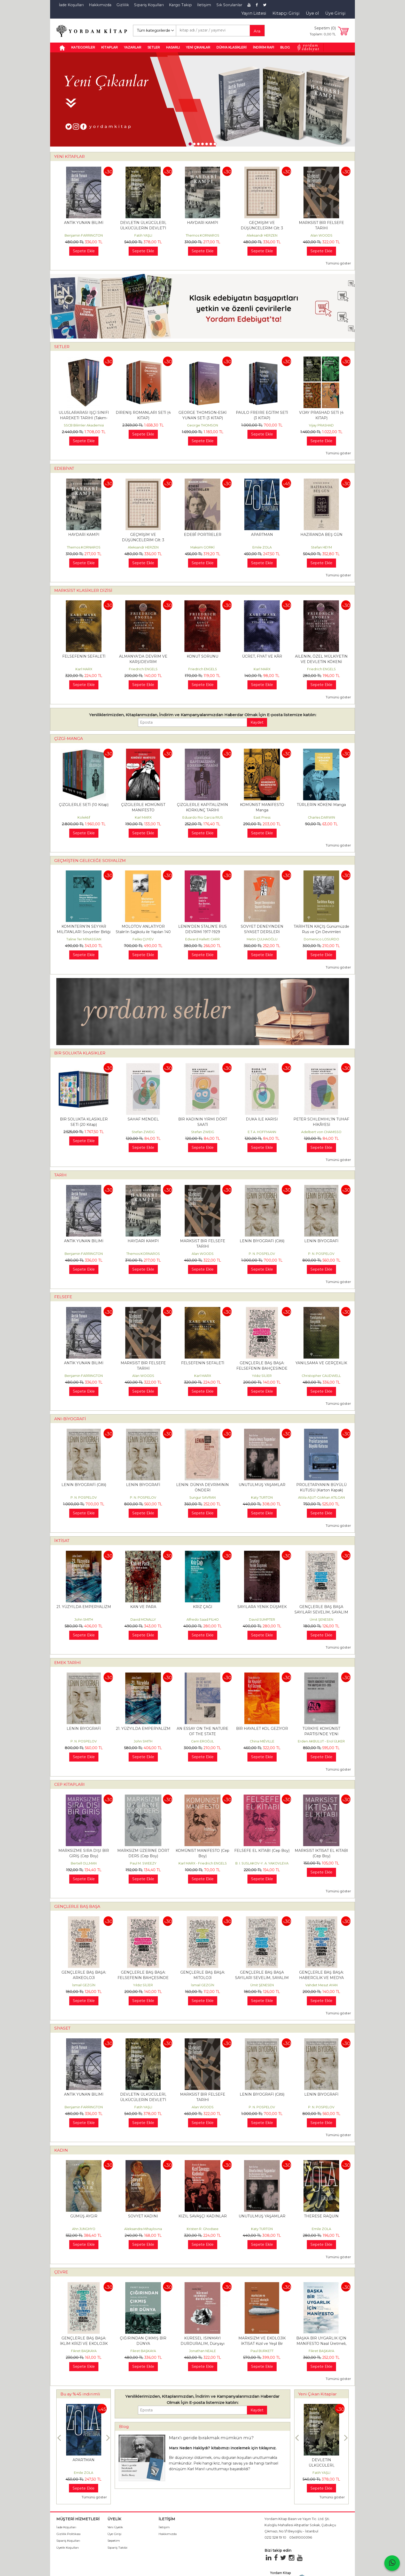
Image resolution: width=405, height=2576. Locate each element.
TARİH (60, 1175)
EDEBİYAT (64, 468)
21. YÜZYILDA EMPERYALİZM (84, 1606)
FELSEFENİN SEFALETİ (83, 656)
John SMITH (83, 1619)
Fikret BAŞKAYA (84, 2351)
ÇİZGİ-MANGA (68, 738)
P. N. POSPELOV (262, 1254)
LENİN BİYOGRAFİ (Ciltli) (262, 1241)
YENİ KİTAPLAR (69, 156)
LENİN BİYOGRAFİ (321, 1241)
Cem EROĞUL (202, 1741)
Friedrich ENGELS (143, 669)
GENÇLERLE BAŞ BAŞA (77, 1906)
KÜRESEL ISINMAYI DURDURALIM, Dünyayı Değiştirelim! (202, 2343)
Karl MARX (83, 669)
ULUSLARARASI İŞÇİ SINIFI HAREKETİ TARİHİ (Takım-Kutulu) (84, 418)
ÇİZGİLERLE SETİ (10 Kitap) (83, 804)
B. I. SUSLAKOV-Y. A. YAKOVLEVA (262, 1863)
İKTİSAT (61, 1540)
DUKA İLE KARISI (262, 1119)
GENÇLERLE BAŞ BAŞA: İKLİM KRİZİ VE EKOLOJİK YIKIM (84, 2343)
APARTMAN (262, 534)
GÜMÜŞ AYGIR (83, 2216)
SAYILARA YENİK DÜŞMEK (262, 1606)
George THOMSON (202, 425)
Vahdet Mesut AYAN (321, 1985)
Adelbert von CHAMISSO (321, 1132)
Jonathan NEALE (202, 2351)
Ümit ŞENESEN (321, 1619)
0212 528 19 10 (275, 2537)
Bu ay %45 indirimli (80, 2394)
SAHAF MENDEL (143, 1119)
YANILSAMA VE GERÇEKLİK (321, 1363)
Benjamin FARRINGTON (84, 235)
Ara (257, 31)
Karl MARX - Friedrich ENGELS (202, 1863)
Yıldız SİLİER (262, 1376)
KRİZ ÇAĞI (202, 1606)
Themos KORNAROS (202, 235)
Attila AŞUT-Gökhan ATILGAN (321, 1497)
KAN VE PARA (143, 1606)
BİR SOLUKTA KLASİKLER (79, 1053)
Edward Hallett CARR (202, 939)
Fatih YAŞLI (143, 235)
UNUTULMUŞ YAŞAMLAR (262, 1484)
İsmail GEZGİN (83, 1985)
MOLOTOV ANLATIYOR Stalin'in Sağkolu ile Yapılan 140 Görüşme (143, 932)
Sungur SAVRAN (202, 1497)
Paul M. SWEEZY (143, 1863)
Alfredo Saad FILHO (202, 1619)
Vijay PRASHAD (321, 425)
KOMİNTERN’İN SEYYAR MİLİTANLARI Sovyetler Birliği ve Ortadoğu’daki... (84, 932)
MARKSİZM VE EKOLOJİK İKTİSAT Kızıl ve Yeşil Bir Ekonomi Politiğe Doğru (262, 2343)
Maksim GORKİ (202, 547)
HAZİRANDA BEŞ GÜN (321, 534)
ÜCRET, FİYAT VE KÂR (262, 656)
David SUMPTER (262, 1619)
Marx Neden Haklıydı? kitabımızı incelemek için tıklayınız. (222, 2448)
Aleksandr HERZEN (262, 235)
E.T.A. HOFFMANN (262, 1132)
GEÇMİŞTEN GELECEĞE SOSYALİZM (90, 860)
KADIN (61, 2150)
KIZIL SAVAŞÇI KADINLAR (202, 2216)
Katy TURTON (262, 1497)
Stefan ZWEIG (143, 1132)
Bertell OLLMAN (84, 1863)
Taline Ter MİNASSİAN (83, 939)
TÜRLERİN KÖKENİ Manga (321, 804)
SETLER (61, 346)
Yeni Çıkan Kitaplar (317, 2394)
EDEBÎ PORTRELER (202, 534)
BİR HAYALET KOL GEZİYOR (262, 1728)
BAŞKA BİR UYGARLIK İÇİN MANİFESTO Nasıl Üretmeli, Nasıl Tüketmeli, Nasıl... (321, 2343)
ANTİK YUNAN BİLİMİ (83, 222)
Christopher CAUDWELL (321, 1376)
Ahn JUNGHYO (83, 2229)
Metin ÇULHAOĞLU (262, 939)
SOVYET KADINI (143, 2216)
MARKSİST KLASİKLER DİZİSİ (83, 590)
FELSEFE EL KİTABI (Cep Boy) (262, 1850)
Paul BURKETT (262, 2351)
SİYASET (62, 2028)
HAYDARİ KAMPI (202, 222)
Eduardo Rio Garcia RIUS (202, 817)
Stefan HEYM (321, 547)
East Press (262, 817)
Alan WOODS (321, 235)
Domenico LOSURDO (321, 939)
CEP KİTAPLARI (69, 1784)
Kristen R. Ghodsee (203, 2229)
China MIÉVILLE (262, 1741)
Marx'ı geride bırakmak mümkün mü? (211, 2437)
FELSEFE (63, 1296)
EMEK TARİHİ (67, 1662)
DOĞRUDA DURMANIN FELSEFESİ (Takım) (83, 2465)
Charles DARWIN (321, 817)
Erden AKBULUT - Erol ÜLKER (321, 1741)
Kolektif (83, 817)
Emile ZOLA (262, 547)
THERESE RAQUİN (321, 2216)
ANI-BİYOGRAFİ (70, 1418)
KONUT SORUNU (202, 656)
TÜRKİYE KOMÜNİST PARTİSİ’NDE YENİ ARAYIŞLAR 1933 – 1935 (321, 1734)
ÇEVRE (61, 2272)
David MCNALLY (143, 1619)
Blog (124, 2426)
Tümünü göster (338, 263)
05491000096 (300, 2537)
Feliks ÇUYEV (143, 939)
